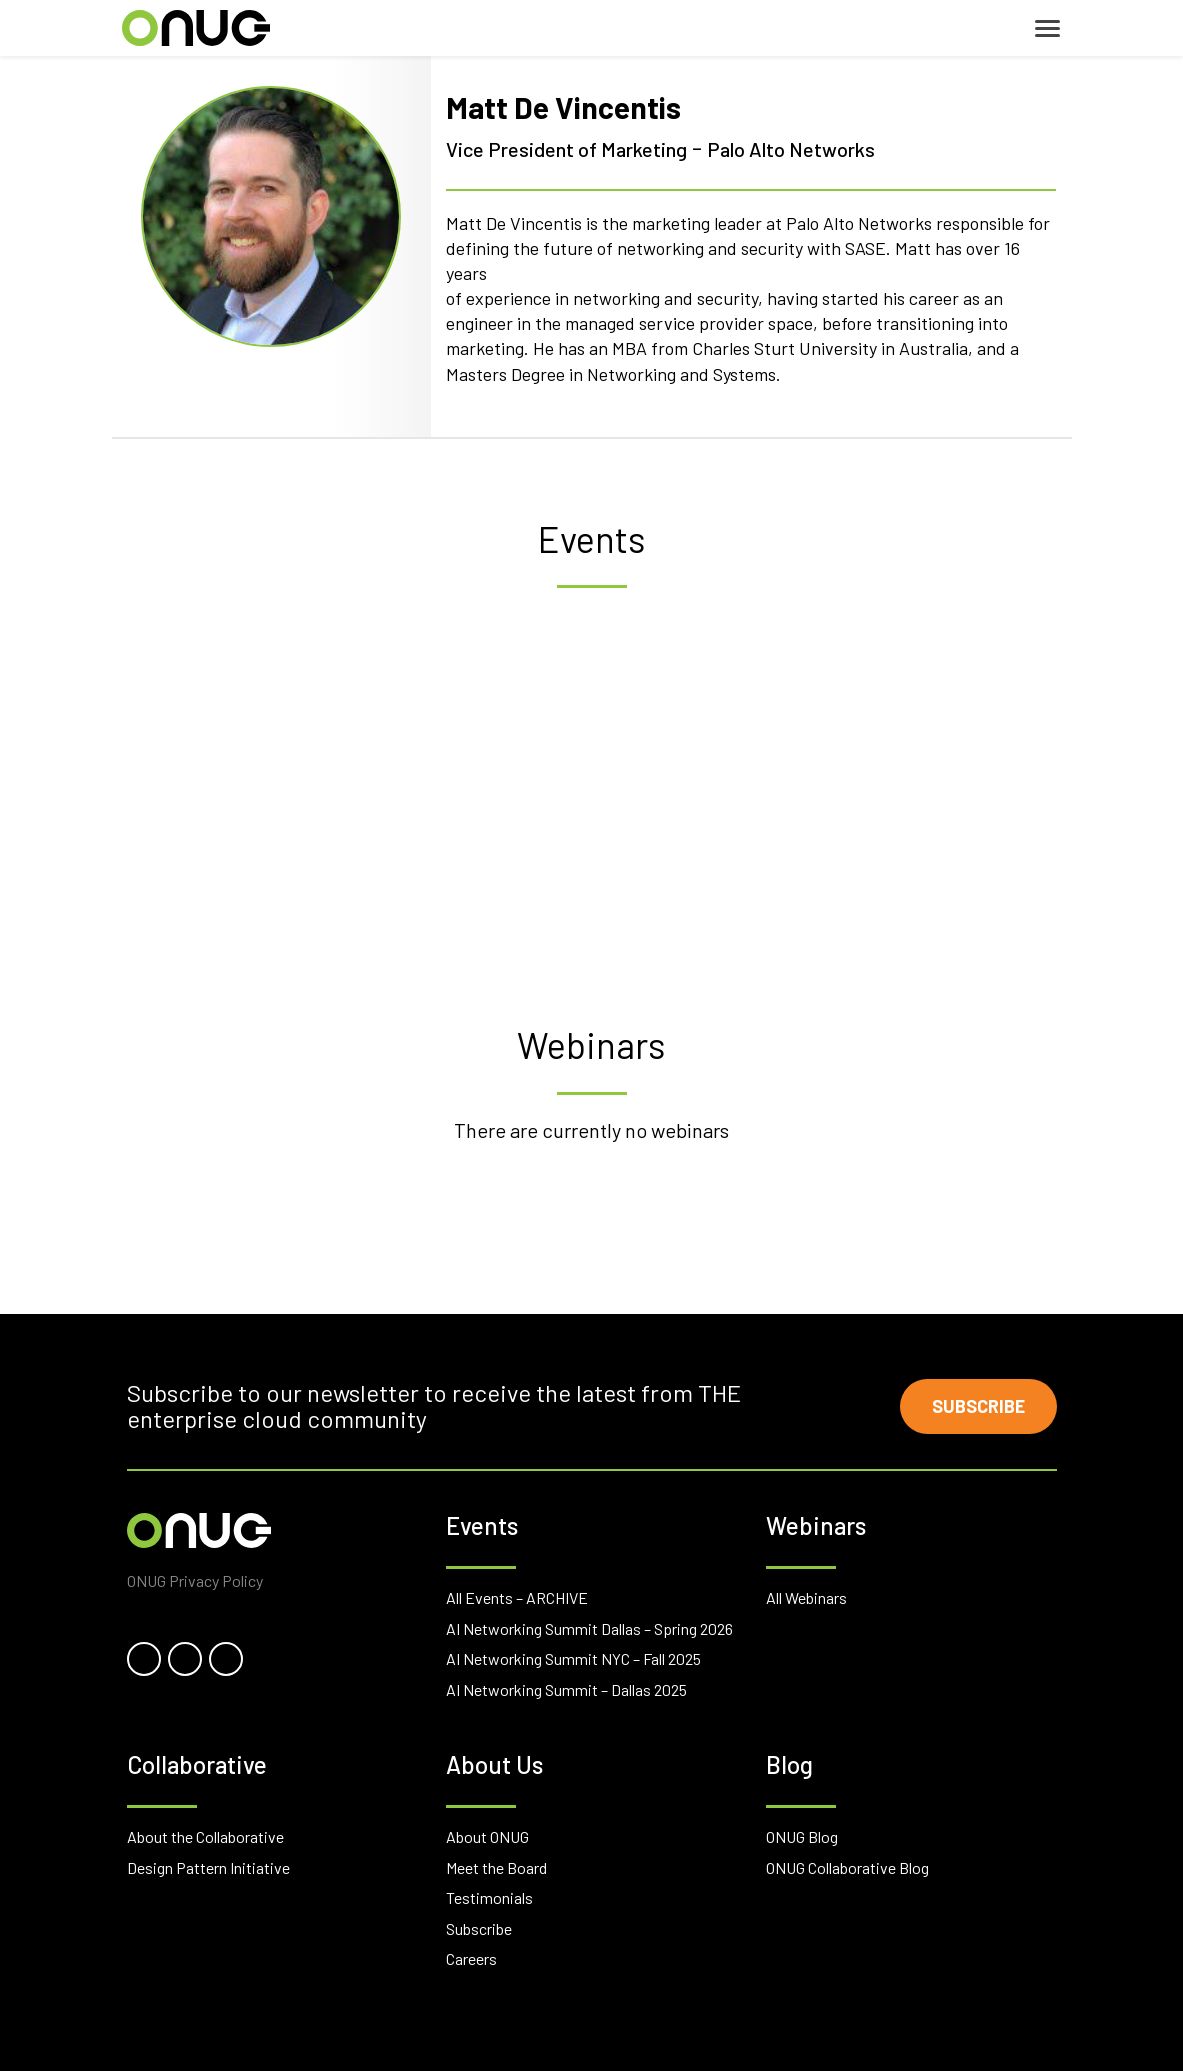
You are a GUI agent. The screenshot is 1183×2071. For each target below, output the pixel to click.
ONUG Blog (802, 1836)
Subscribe (978, 1406)
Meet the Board (496, 1866)
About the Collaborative (205, 1836)
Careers (471, 1958)
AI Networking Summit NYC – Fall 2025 (573, 1658)
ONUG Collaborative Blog (847, 1866)
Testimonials (489, 1897)
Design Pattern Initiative (208, 1866)
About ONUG (487, 1836)
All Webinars (806, 1597)
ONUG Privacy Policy (195, 1579)
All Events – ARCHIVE (517, 1597)
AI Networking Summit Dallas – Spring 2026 (589, 1627)
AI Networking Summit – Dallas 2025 (566, 1689)
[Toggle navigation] (1047, 28)
